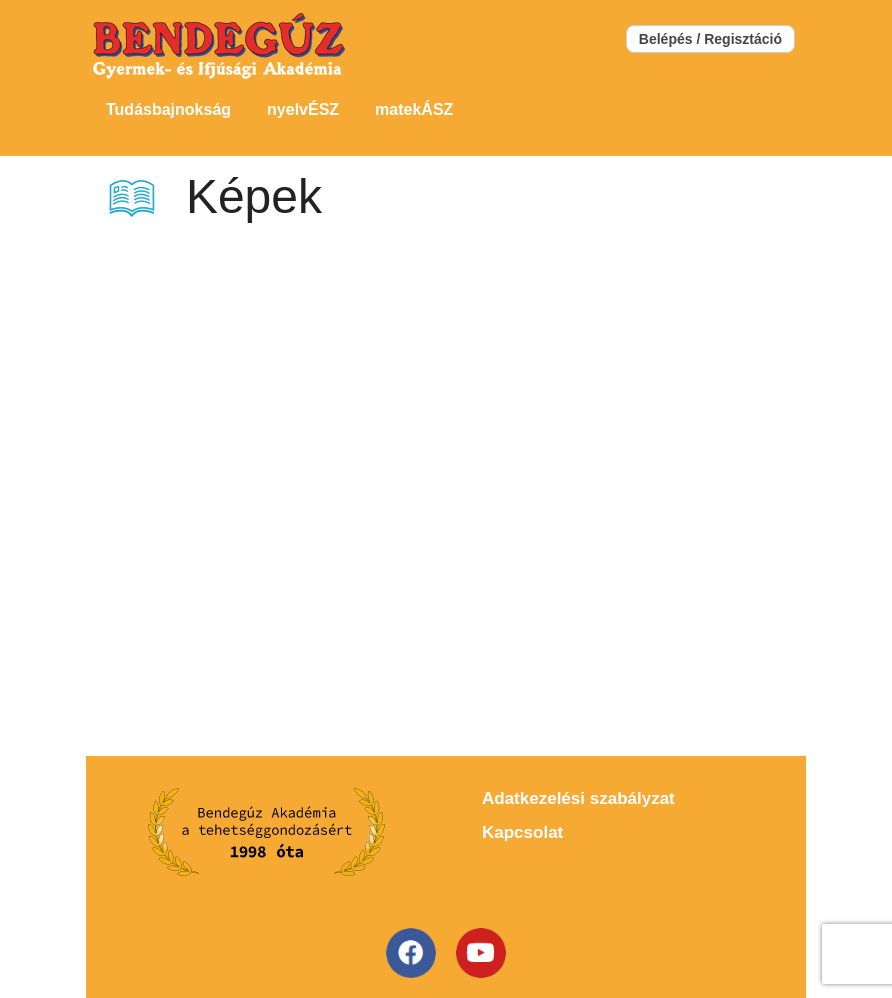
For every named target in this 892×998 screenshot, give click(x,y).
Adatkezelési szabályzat (578, 798)
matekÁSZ (414, 109)
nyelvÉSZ (303, 109)
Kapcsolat (522, 832)
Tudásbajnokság (168, 109)
